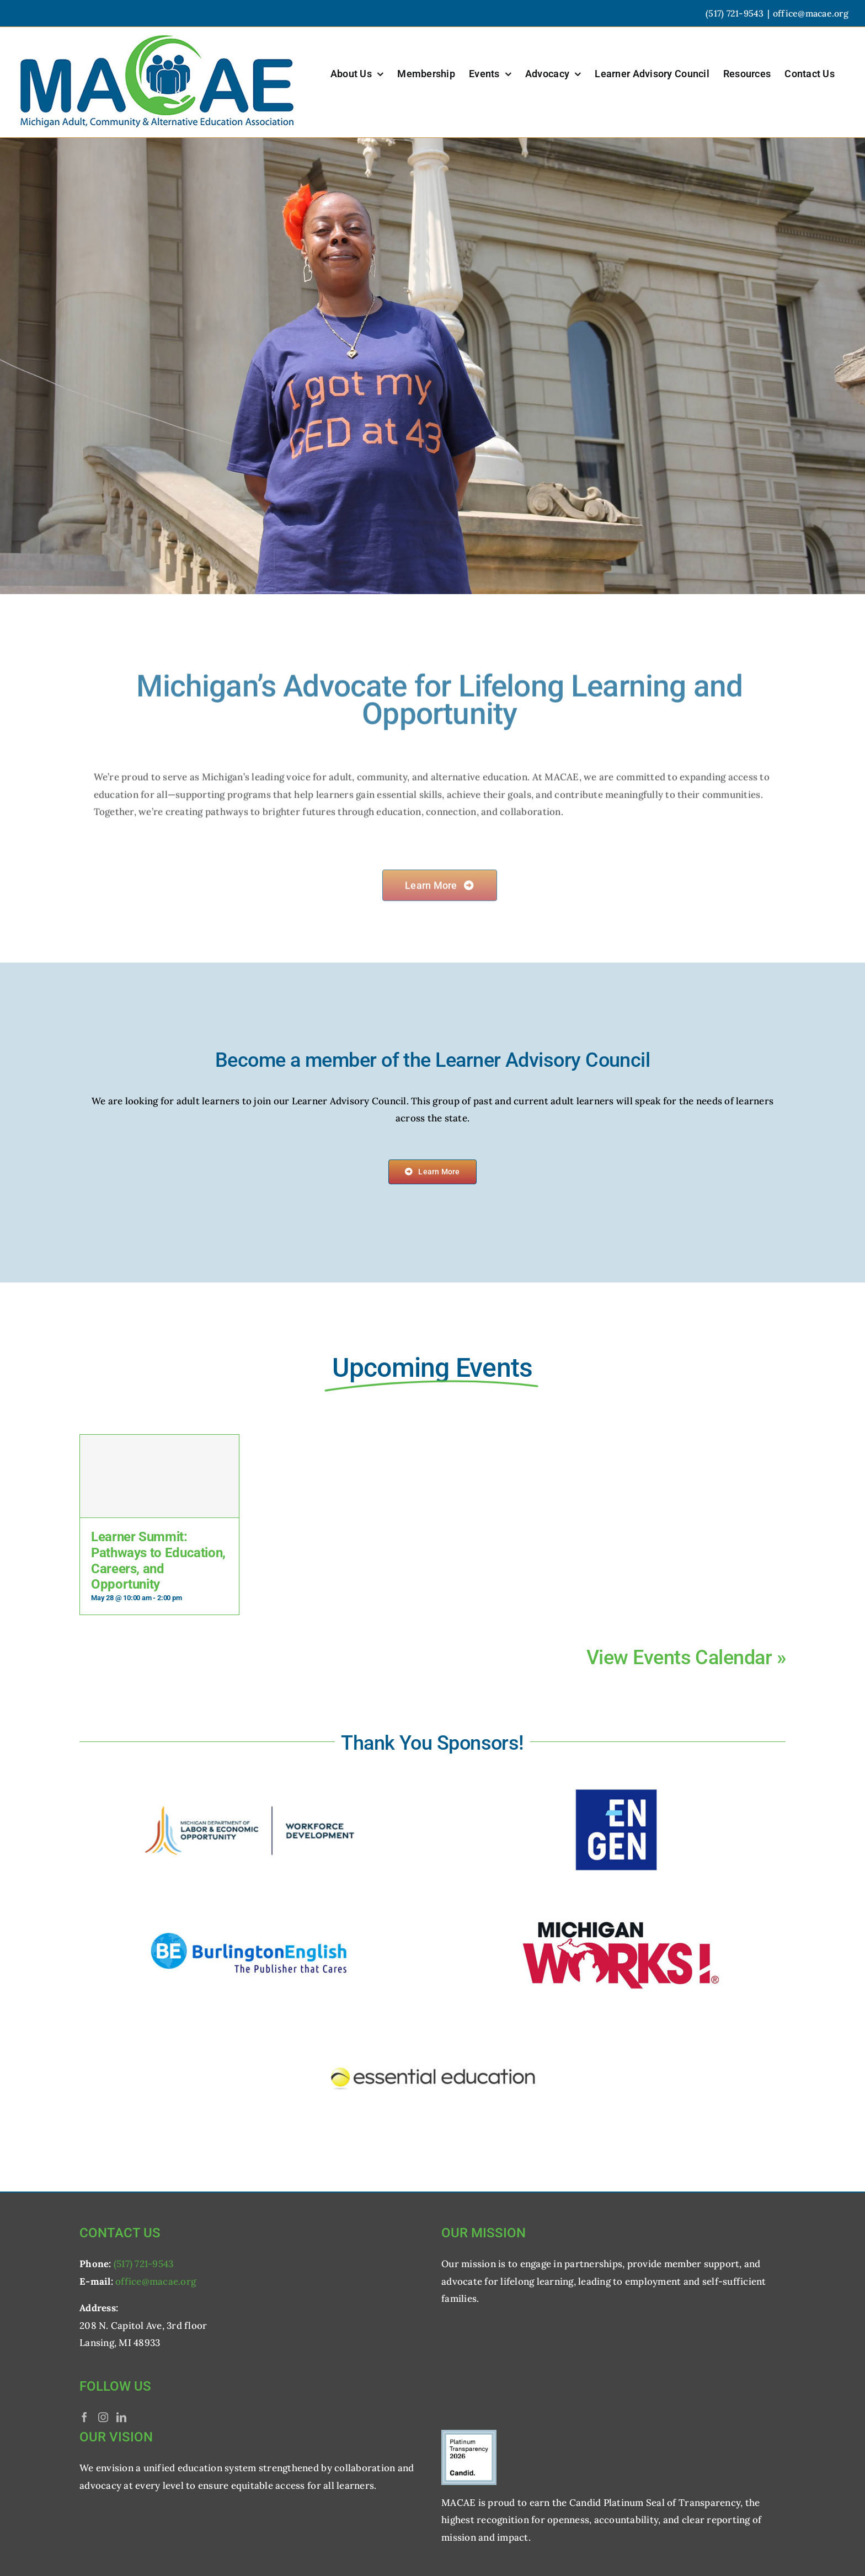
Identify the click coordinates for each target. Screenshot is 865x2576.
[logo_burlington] (248, 1900)
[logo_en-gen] (616, 1779)
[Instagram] (103, 2417)
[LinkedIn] (121, 2417)
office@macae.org (810, 13)
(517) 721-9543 (144, 2264)
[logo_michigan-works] (616, 1900)
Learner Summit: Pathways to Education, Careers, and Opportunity (158, 1560)
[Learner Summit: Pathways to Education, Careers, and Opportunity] (159, 1476)
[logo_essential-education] (432, 2022)
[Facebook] (84, 2417)
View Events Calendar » (686, 1657)
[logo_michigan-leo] (248, 1779)
